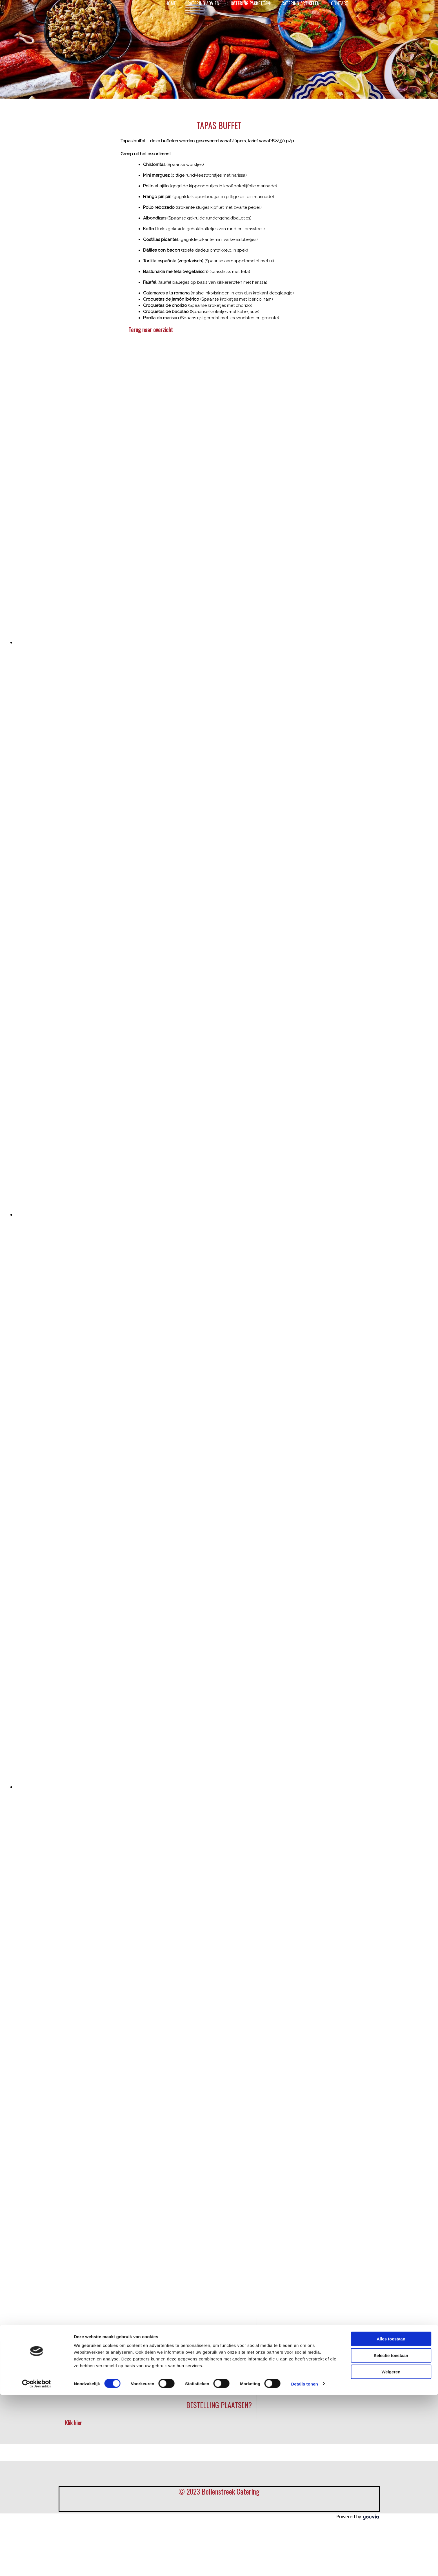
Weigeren (390, 1362)
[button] (151, 329)
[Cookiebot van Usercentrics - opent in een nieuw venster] (36, 1375)
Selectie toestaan (391, 1346)
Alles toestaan (391, 1329)
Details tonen (304, 1374)
